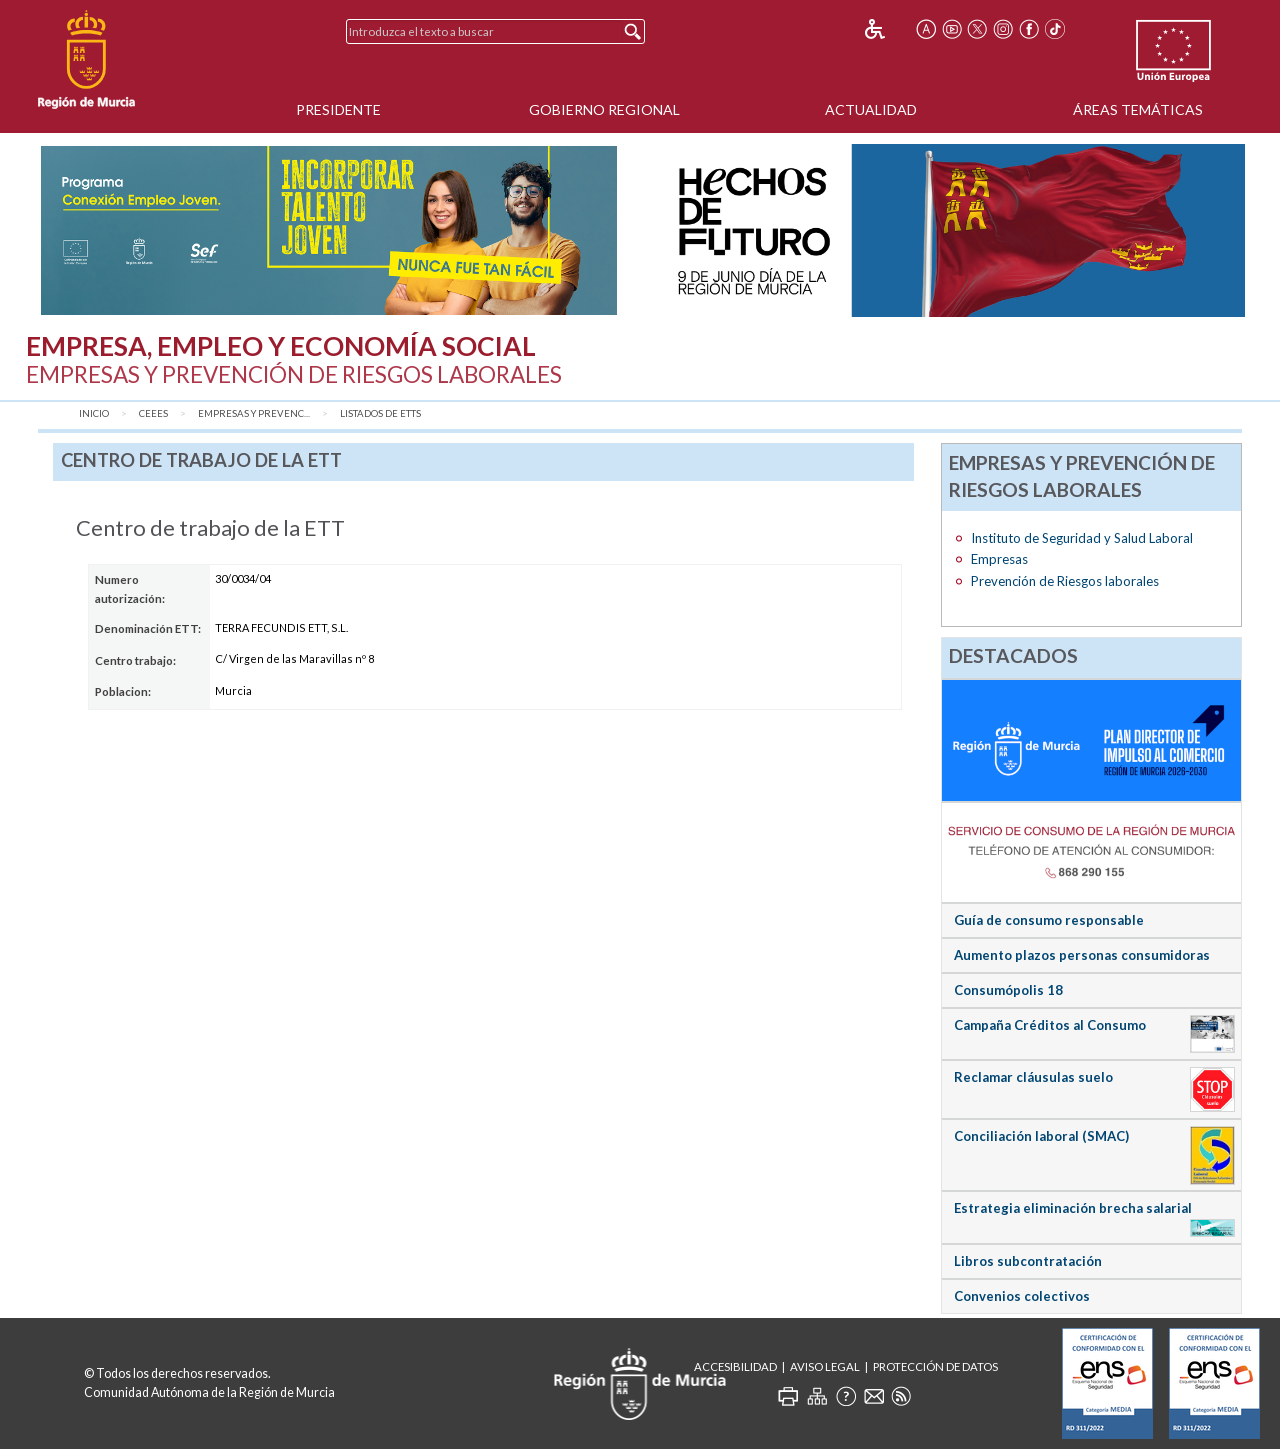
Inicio (94, 413)
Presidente (338, 109)
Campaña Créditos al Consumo (1050, 1025)
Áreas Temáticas (1138, 109)
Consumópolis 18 (1008, 990)
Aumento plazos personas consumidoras (1082, 955)
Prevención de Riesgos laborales (1065, 581)
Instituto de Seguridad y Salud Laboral (1082, 538)
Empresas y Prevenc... (254, 413)
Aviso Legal (825, 1366)
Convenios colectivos (1022, 1296)
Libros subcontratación (1028, 1261)
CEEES (153, 413)
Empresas (999, 559)
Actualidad (871, 109)
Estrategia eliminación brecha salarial (1073, 1208)
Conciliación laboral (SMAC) (1041, 1136)
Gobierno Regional (604, 109)
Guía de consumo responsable (1049, 920)
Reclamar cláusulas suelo (1033, 1077)
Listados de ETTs (380, 413)
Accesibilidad (735, 1366)
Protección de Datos (935, 1366)
